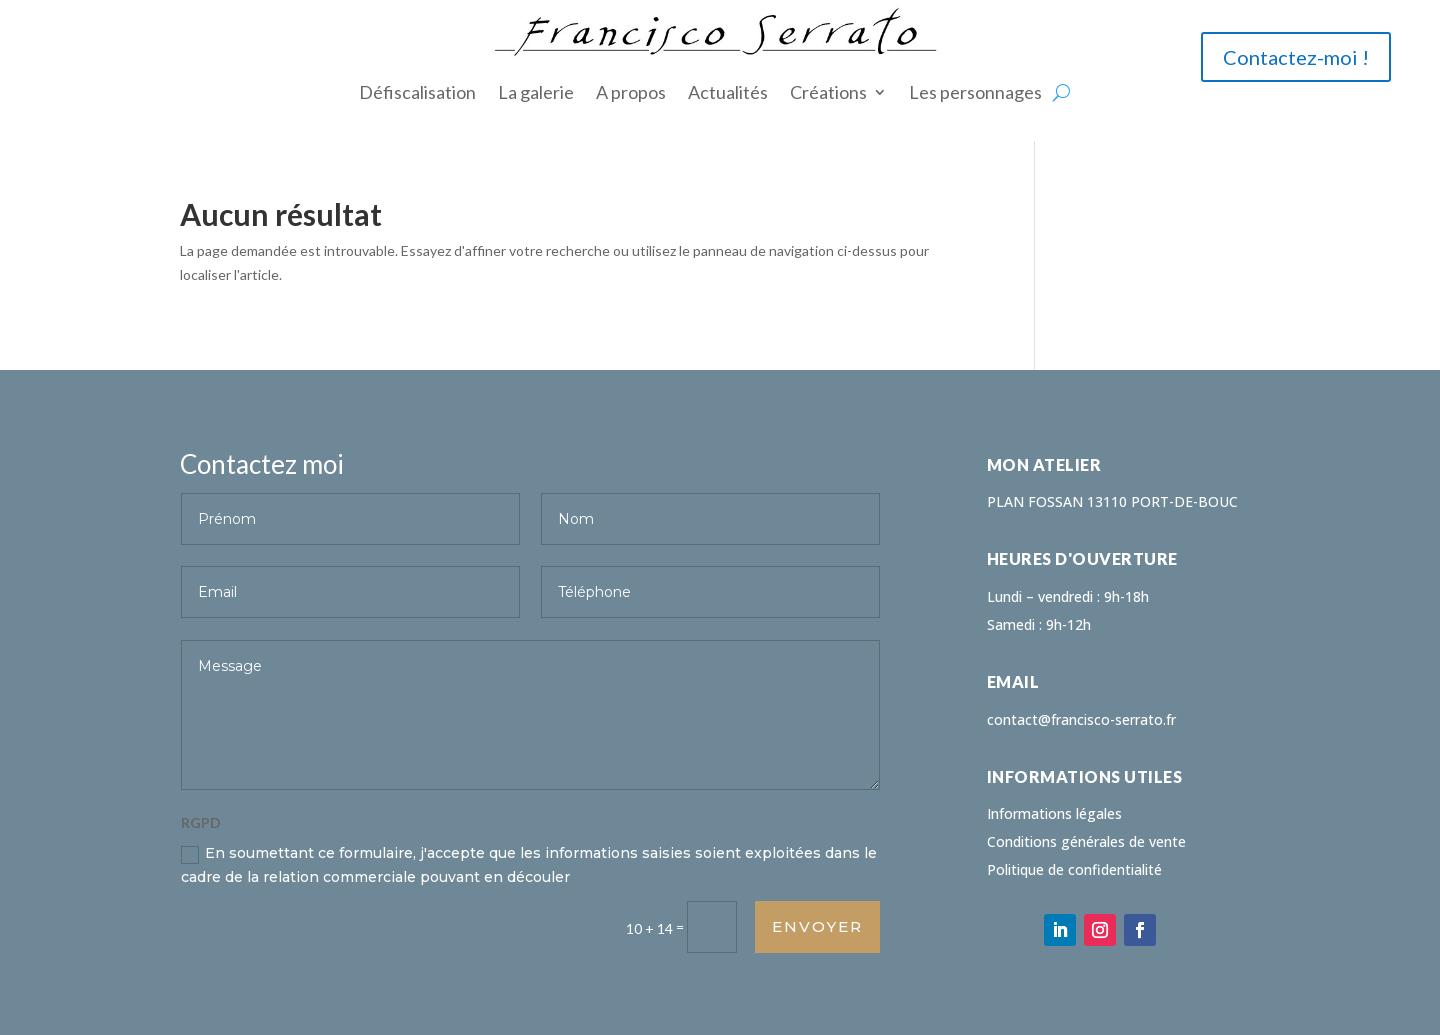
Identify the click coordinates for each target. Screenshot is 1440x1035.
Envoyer (817, 926)
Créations (828, 92)
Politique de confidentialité (1074, 869)
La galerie (536, 92)
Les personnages (975, 92)
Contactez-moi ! (1296, 57)
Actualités (728, 92)
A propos (631, 92)
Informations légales (1054, 813)
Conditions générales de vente (1086, 841)
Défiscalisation (417, 92)
